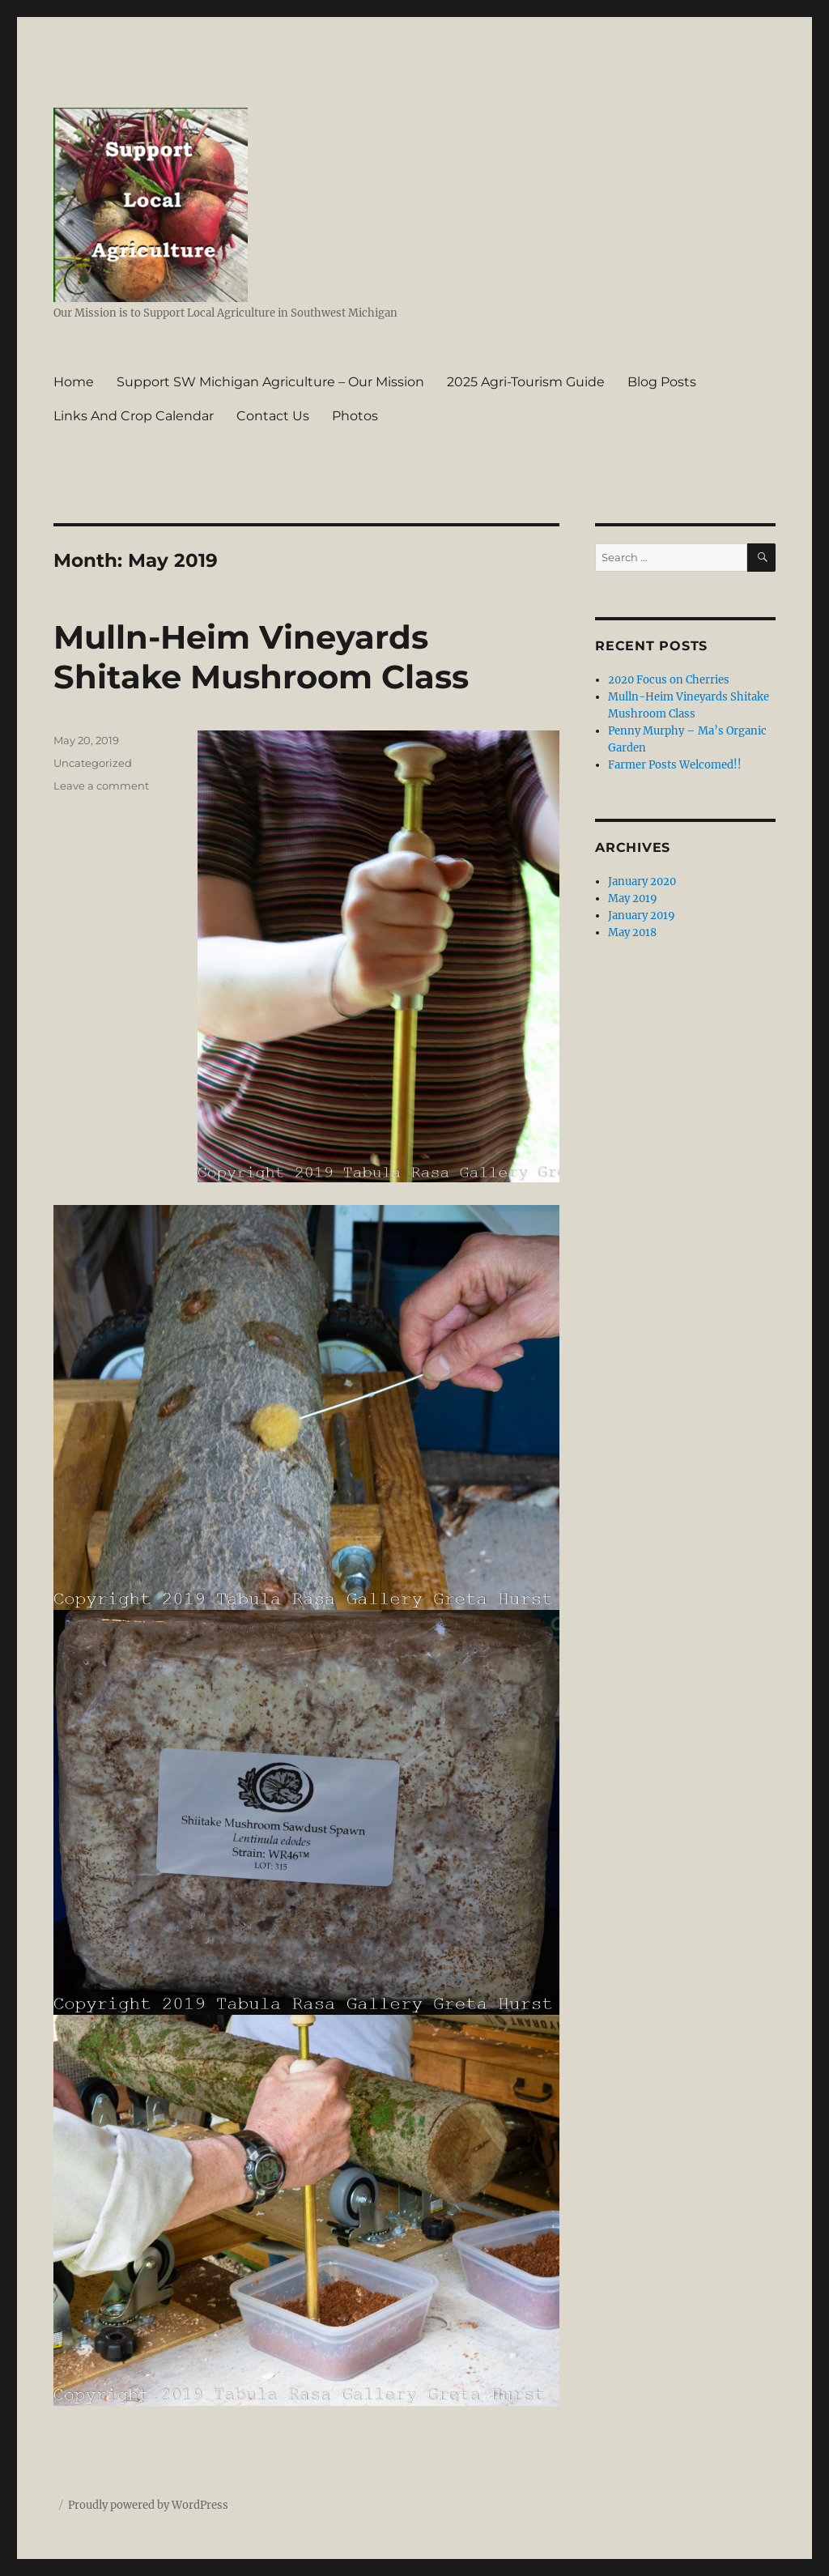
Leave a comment (101, 785)
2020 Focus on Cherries (668, 680)
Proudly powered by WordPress (148, 2505)
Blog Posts (661, 382)
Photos (355, 416)
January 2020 (642, 881)
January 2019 (641, 915)
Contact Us (272, 416)
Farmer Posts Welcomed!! (675, 765)
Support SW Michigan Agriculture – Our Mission (270, 382)
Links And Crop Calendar (133, 416)
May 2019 (632, 898)
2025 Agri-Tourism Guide (526, 382)
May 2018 (632, 932)
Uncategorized (92, 762)
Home (73, 382)
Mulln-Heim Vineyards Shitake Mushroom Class (261, 656)
